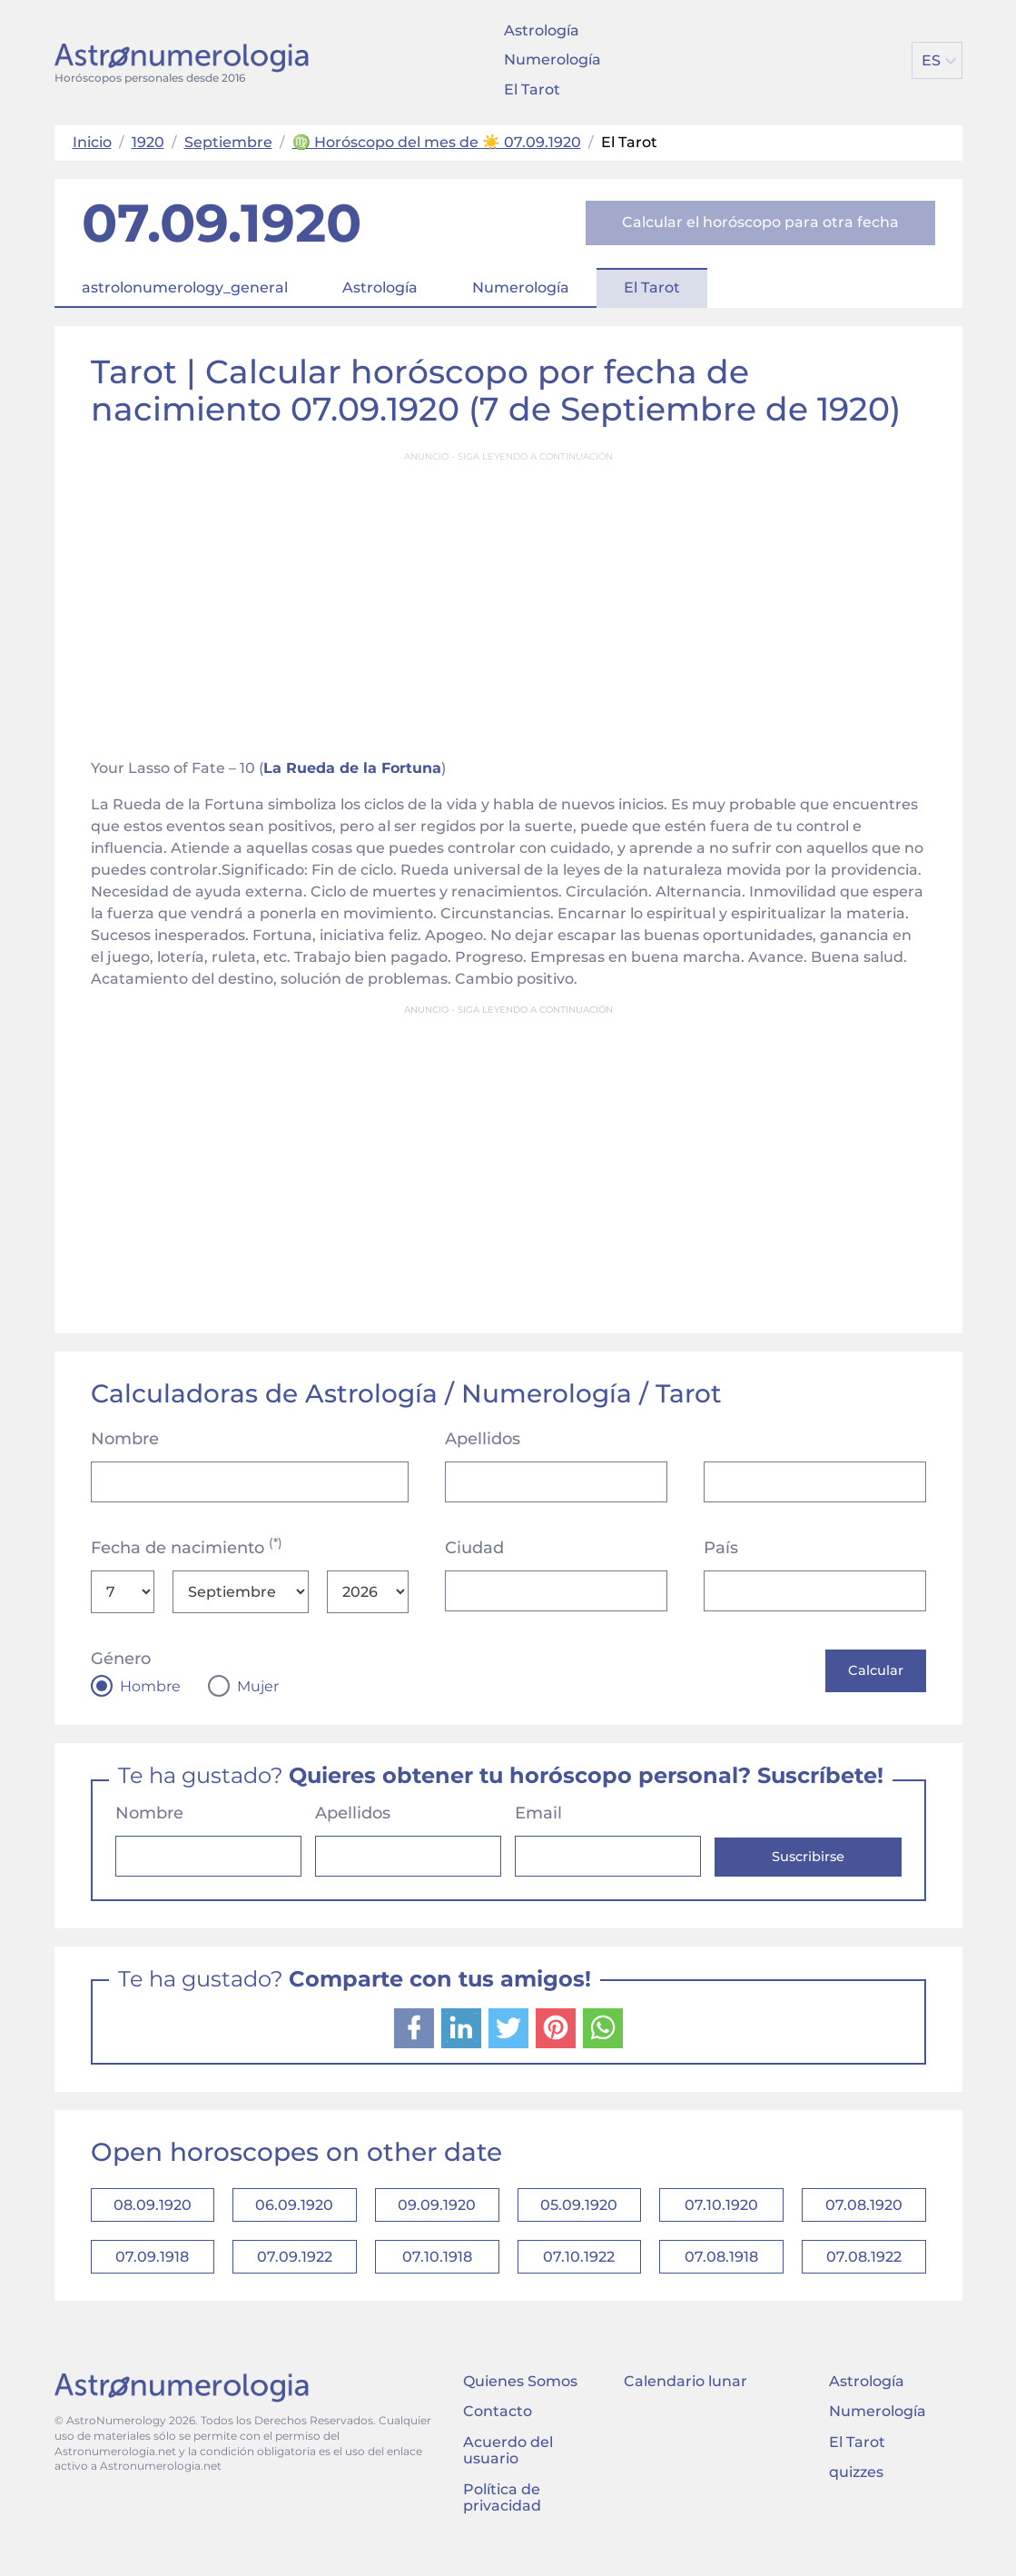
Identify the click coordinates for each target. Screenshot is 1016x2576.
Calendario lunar (685, 2402)
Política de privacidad (502, 2518)
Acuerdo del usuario (508, 2471)
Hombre (150, 1687)
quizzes (856, 2493)
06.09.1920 (294, 2212)
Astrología (541, 30)
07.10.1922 (579, 2273)
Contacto (497, 2433)
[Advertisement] (508, 599)
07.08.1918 (721, 2273)
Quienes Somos (520, 2402)
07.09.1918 (152, 2273)
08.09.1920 (152, 2212)
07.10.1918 (437, 2273)
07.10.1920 (721, 2212)
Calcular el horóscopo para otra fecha (760, 222)
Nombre (125, 1439)
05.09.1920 (578, 2212)
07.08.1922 (864, 2273)
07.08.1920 (864, 2212)
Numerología (552, 59)
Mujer (258, 1687)
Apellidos (482, 1439)
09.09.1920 (437, 2212)
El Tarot (532, 89)
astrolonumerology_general (185, 287)
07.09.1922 (294, 2273)
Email (538, 1816)
